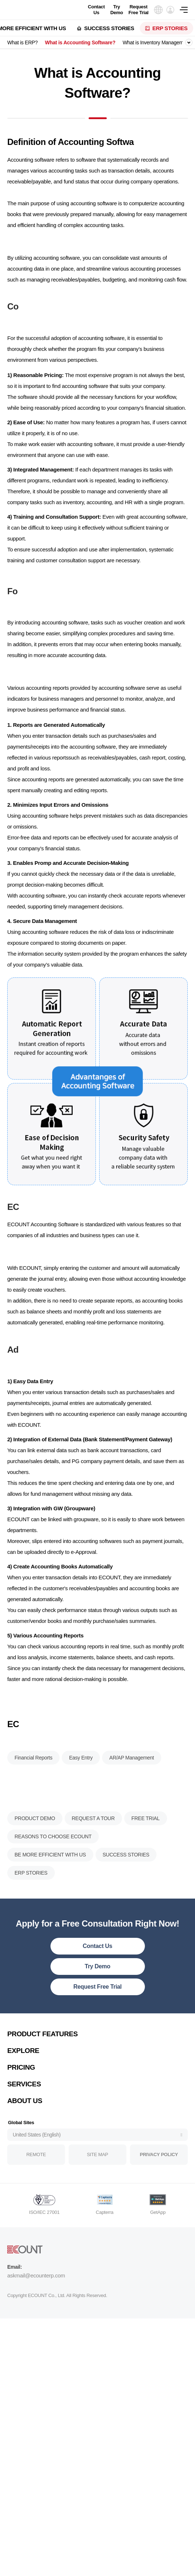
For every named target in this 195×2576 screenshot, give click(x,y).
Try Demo (116, 9)
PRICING (21, 2095)
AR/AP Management (131, 1800)
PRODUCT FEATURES (42, 2062)
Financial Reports (33, 1800)
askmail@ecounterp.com (36, 2304)
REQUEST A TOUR (93, 1847)
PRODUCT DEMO (35, 1847)
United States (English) (37, 2163)
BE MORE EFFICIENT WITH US (50, 1883)
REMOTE (36, 2183)
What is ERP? (22, 42)
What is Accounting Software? (80, 42)
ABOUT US (24, 2129)
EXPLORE (23, 2079)
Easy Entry (81, 1800)
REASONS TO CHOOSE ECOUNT (53, 1865)
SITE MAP (97, 2183)
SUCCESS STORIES (109, 28)
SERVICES (24, 2112)
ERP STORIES (170, 28)
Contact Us (96, 9)
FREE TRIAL (145, 1847)
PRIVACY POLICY (159, 2183)
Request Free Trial (139, 9)
